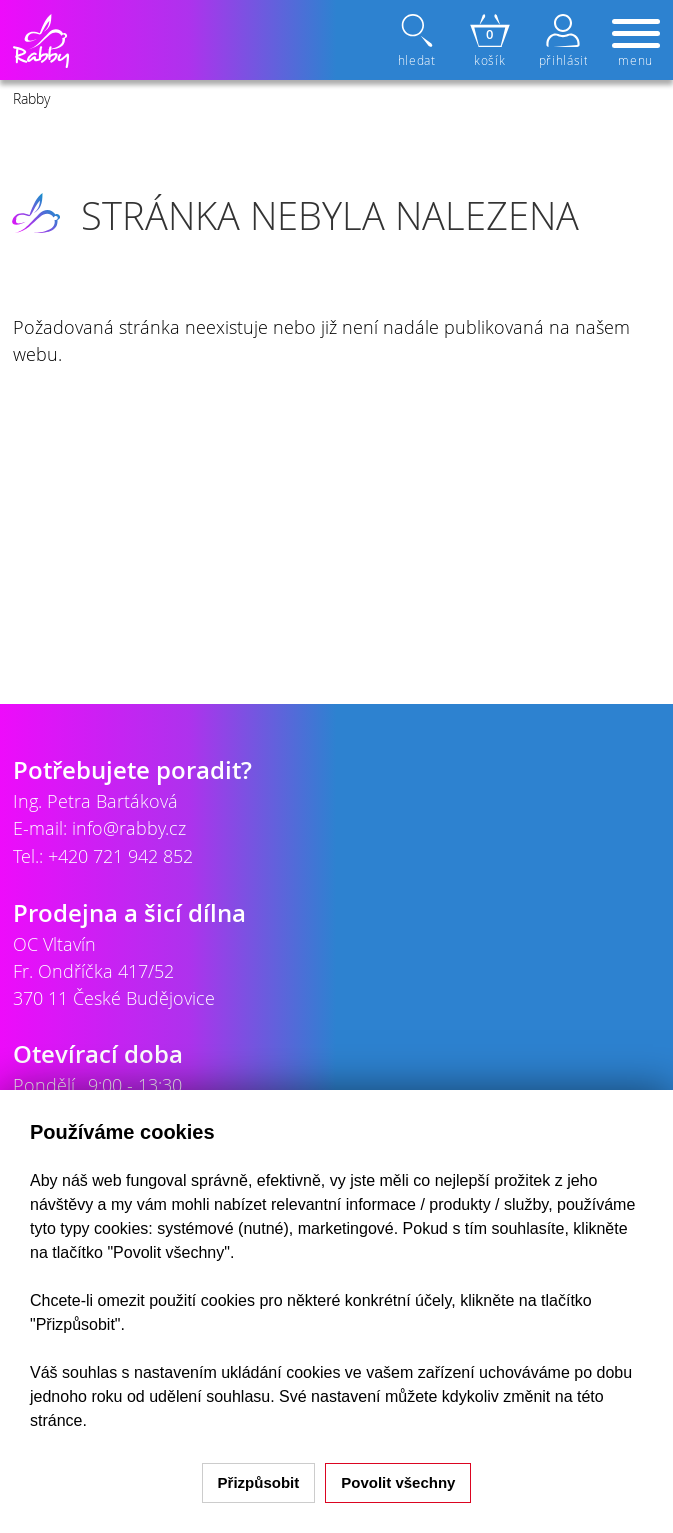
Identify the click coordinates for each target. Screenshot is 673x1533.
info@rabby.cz (129, 828)
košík (490, 41)
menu (636, 44)
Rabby (31, 98)
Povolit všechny (398, 1482)
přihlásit (563, 41)
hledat (419, 41)
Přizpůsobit (259, 1482)
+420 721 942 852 (120, 856)
